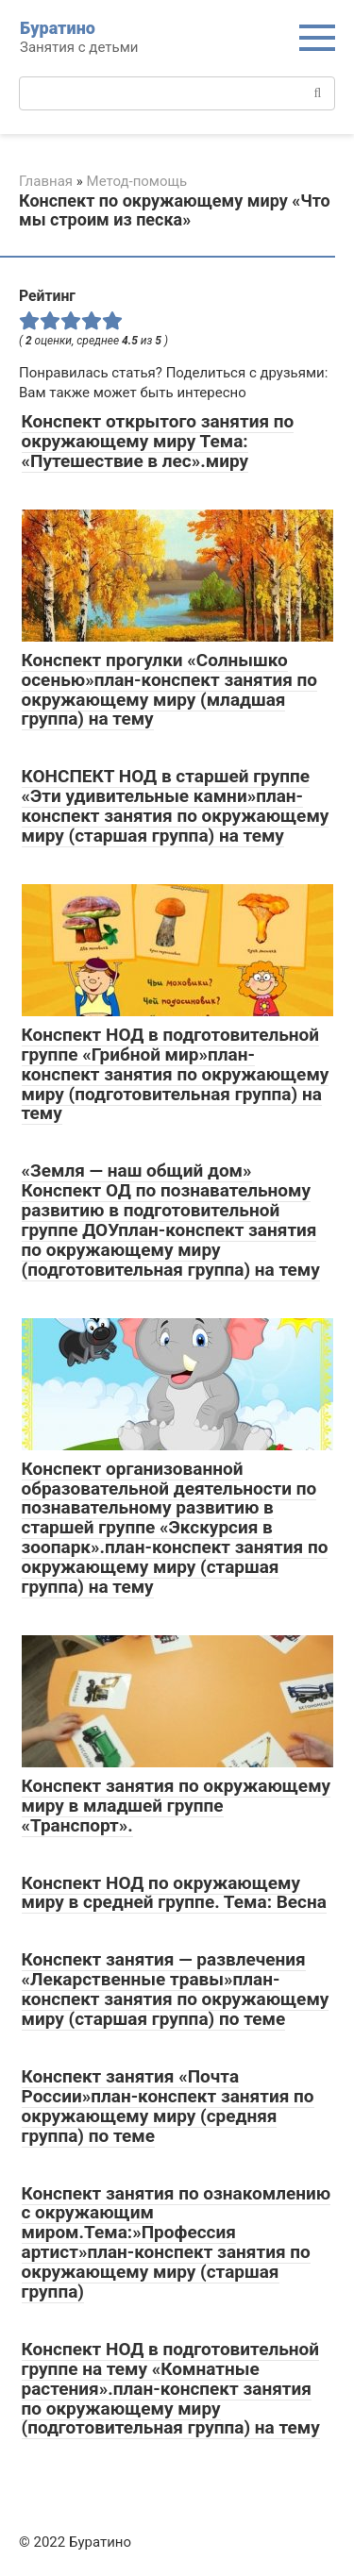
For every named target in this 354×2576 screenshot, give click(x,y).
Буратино (57, 28)
